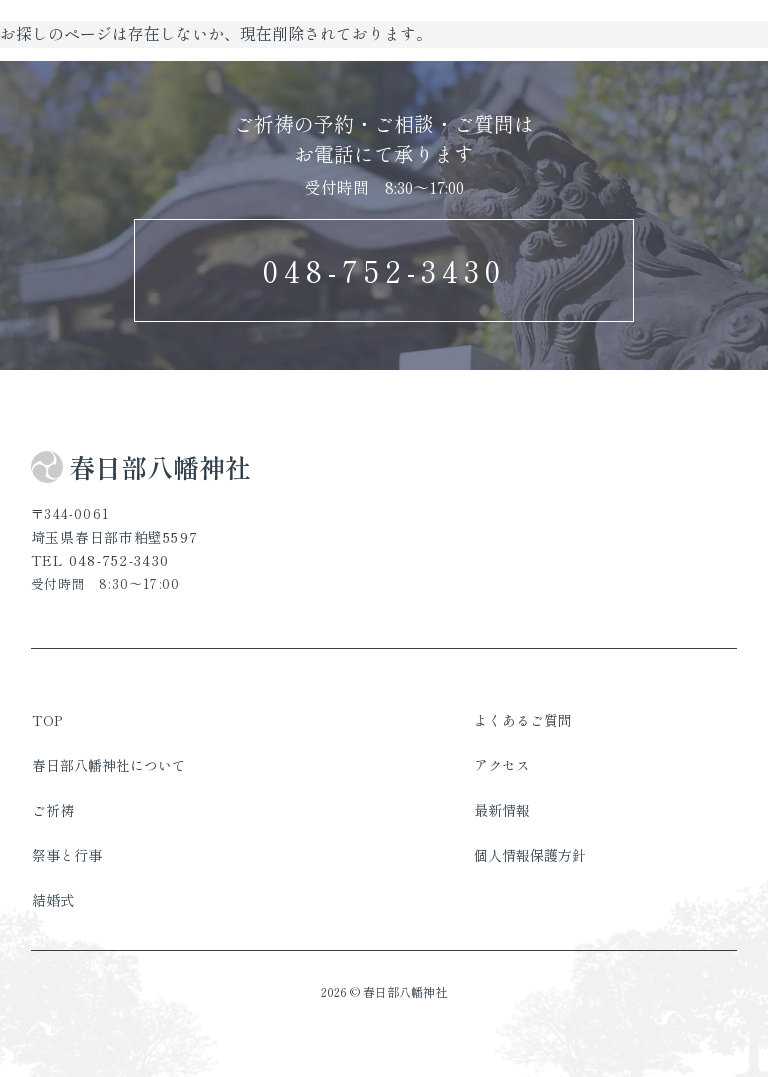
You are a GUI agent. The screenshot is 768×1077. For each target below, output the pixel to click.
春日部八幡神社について (109, 765)
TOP (47, 720)
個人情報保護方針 (530, 855)
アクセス (502, 765)
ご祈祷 (53, 810)
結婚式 (53, 900)
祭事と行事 (67, 855)
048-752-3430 (384, 270)
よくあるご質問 (523, 720)
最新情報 (502, 810)
